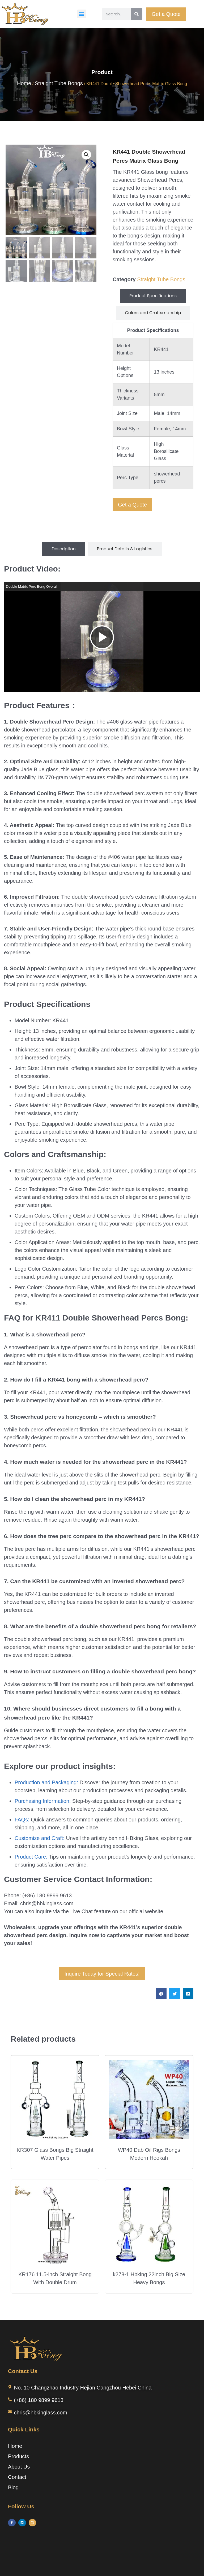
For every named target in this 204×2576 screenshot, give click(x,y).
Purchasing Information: (43, 1801)
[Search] (136, 14)
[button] (81, 14)
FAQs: (22, 1819)
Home (24, 83)
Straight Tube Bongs (59, 83)
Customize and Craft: (40, 1838)
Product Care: (31, 1857)
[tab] (153, 296)
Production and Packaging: (46, 1782)
